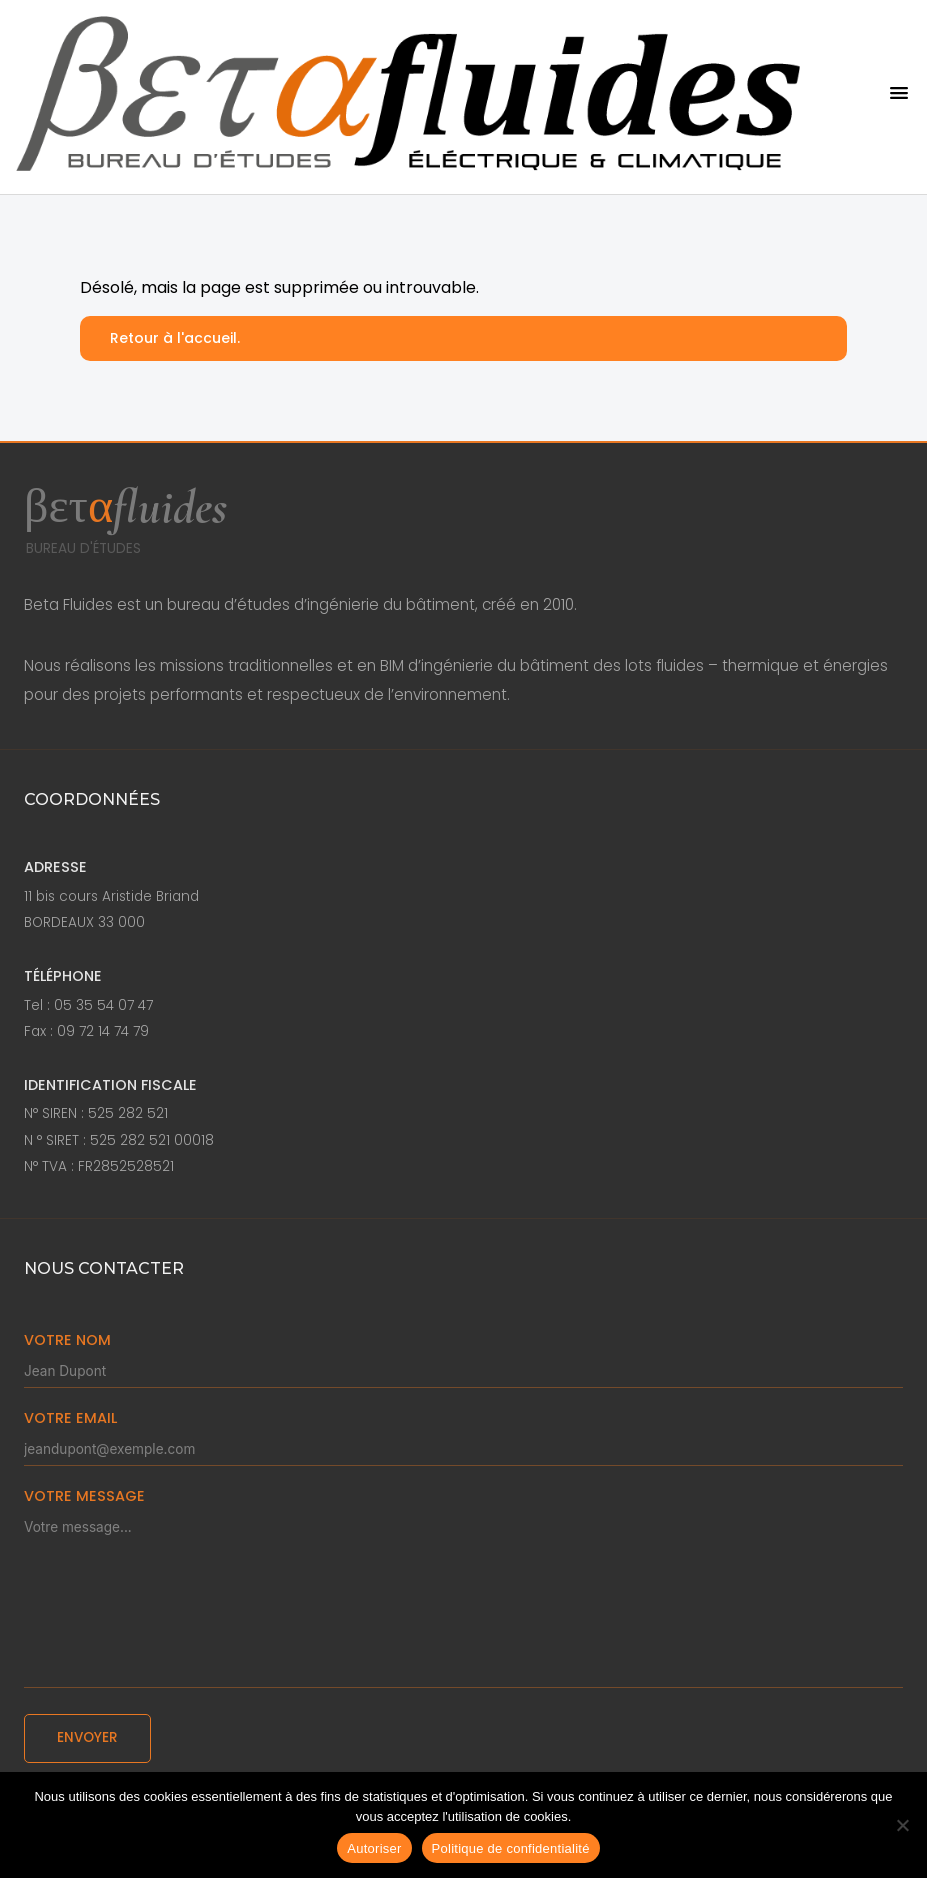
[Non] (902, 1825)
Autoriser (374, 1848)
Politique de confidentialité (511, 1848)
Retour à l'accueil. (175, 338)
